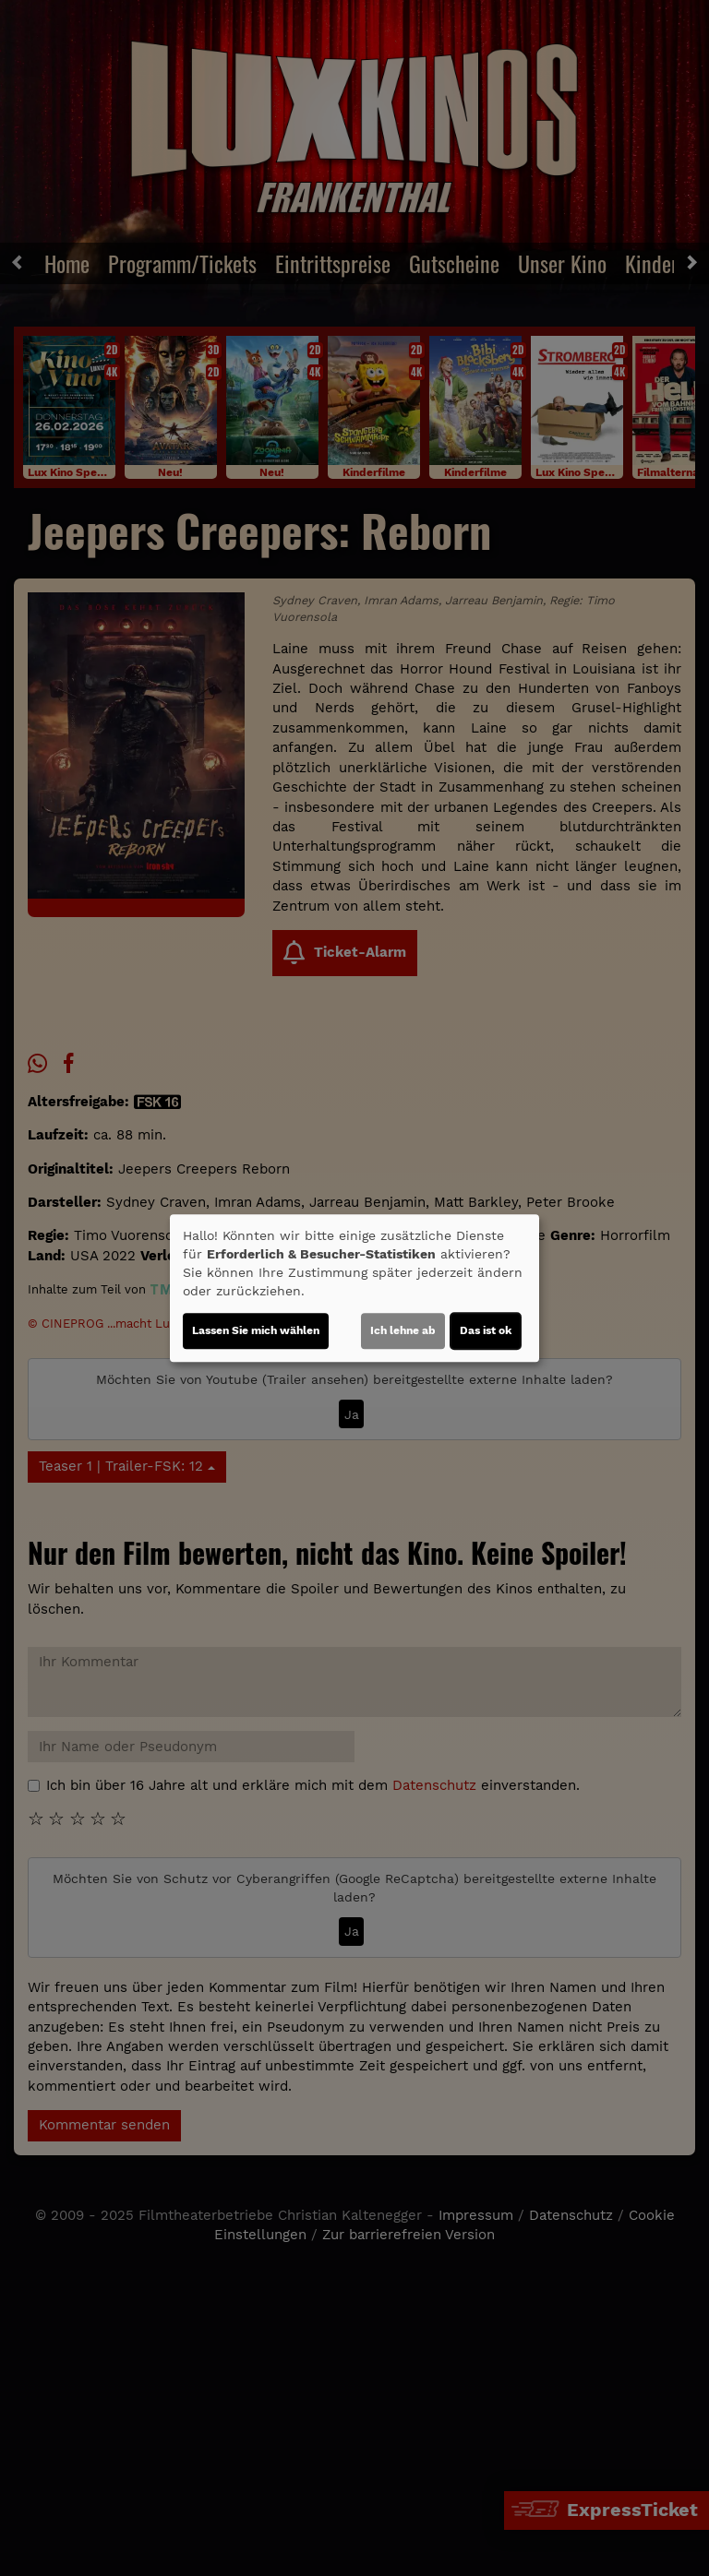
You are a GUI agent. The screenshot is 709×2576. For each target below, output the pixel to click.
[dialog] (354, 1288)
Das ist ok (485, 1330)
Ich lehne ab (403, 1330)
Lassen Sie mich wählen (255, 1330)
